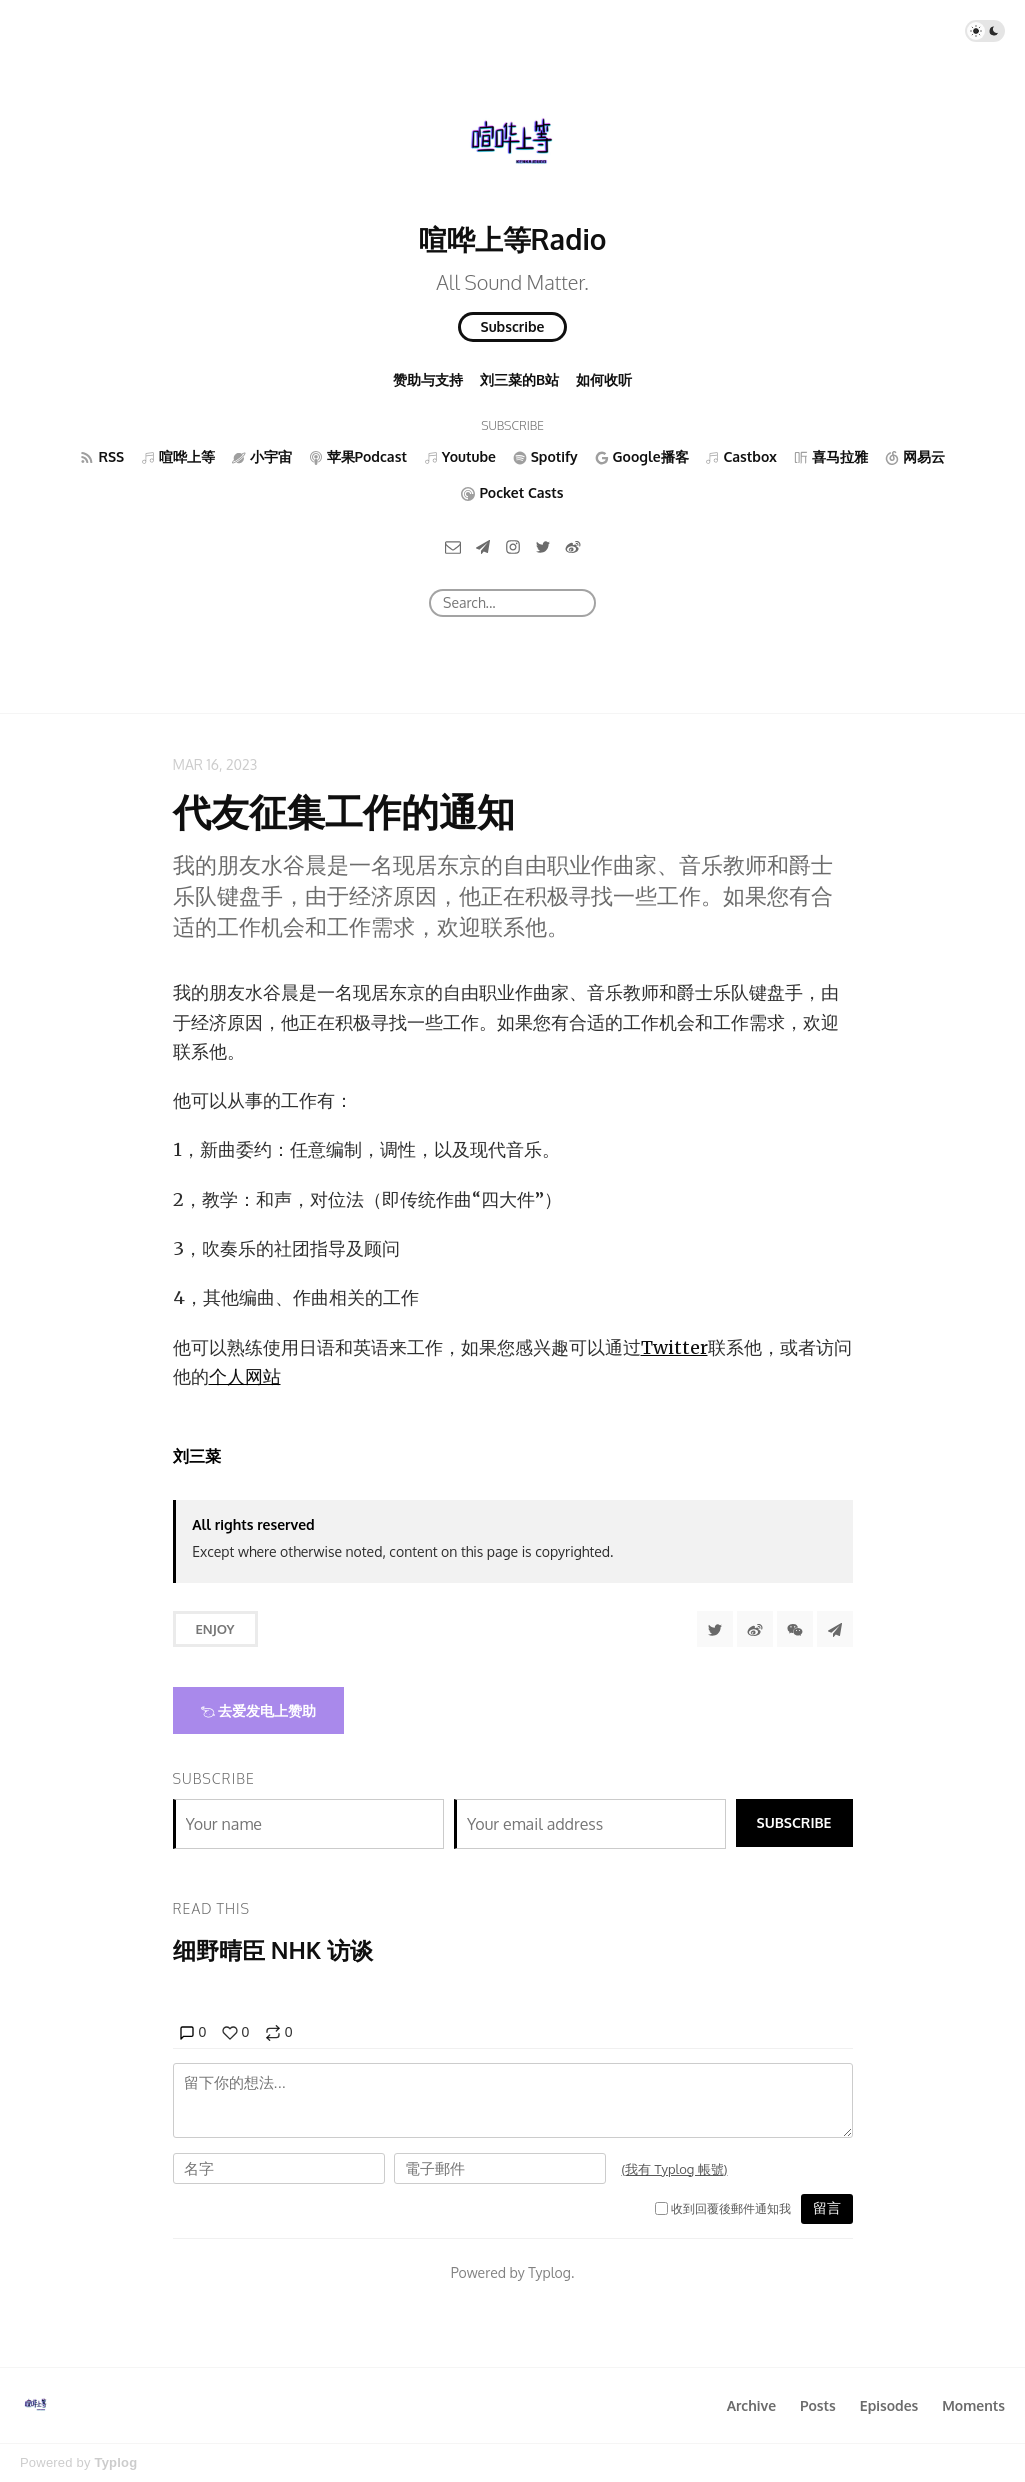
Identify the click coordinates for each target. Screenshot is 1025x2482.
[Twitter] (543, 545)
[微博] (573, 545)
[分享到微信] (795, 1629)
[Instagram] (513, 545)
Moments (973, 2405)
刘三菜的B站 (519, 379)
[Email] (453, 545)
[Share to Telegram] (835, 1629)
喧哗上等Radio (513, 239)
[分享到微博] (755, 1629)
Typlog (115, 2462)
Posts (818, 2405)
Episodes (889, 2405)
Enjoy (215, 1629)
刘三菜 (197, 1456)
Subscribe (513, 326)
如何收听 (604, 379)
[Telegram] (483, 545)
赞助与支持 (428, 379)
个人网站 (245, 1376)
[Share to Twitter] (715, 1629)
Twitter (674, 1347)
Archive (751, 2405)
